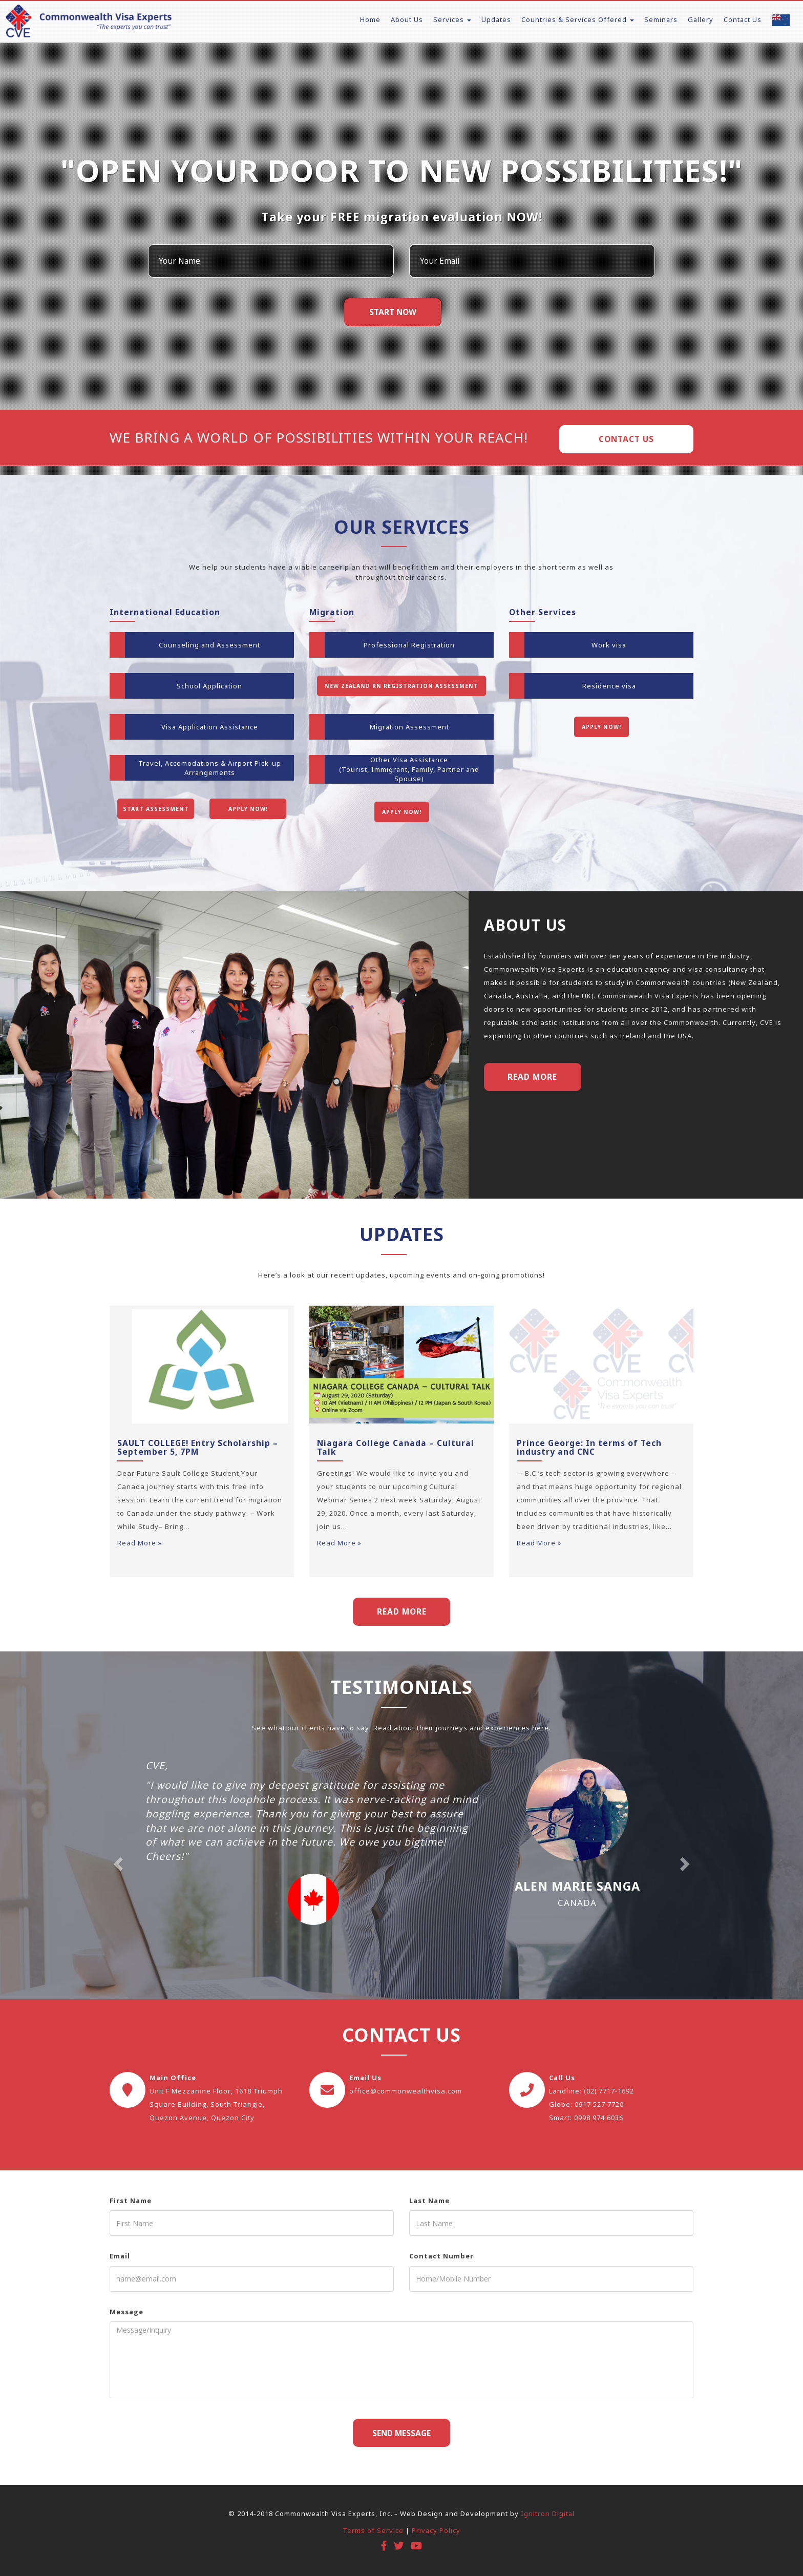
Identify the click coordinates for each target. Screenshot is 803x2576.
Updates (496, 19)
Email (120, 2255)
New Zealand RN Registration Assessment (401, 685)
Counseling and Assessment (209, 645)
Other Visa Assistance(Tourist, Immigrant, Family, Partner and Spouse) (409, 769)
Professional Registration (409, 645)
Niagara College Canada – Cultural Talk (395, 1447)
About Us (407, 19)
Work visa (608, 645)
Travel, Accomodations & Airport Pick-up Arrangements (209, 768)
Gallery (700, 19)
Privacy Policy (436, 2530)
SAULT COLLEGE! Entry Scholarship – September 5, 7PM (197, 1447)
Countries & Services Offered (577, 19)
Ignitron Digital (548, 2513)
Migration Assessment (409, 726)
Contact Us (743, 19)
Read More (532, 1076)
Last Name (429, 2200)
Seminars (661, 19)
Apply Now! (248, 808)
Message (126, 2311)
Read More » (139, 1542)
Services (452, 19)
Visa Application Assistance (209, 726)
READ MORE (402, 1611)
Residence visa (609, 685)
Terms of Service (373, 2530)
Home (370, 19)
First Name (131, 2200)
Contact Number (441, 2255)
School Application (209, 685)
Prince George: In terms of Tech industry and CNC (589, 1447)
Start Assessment (156, 808)
